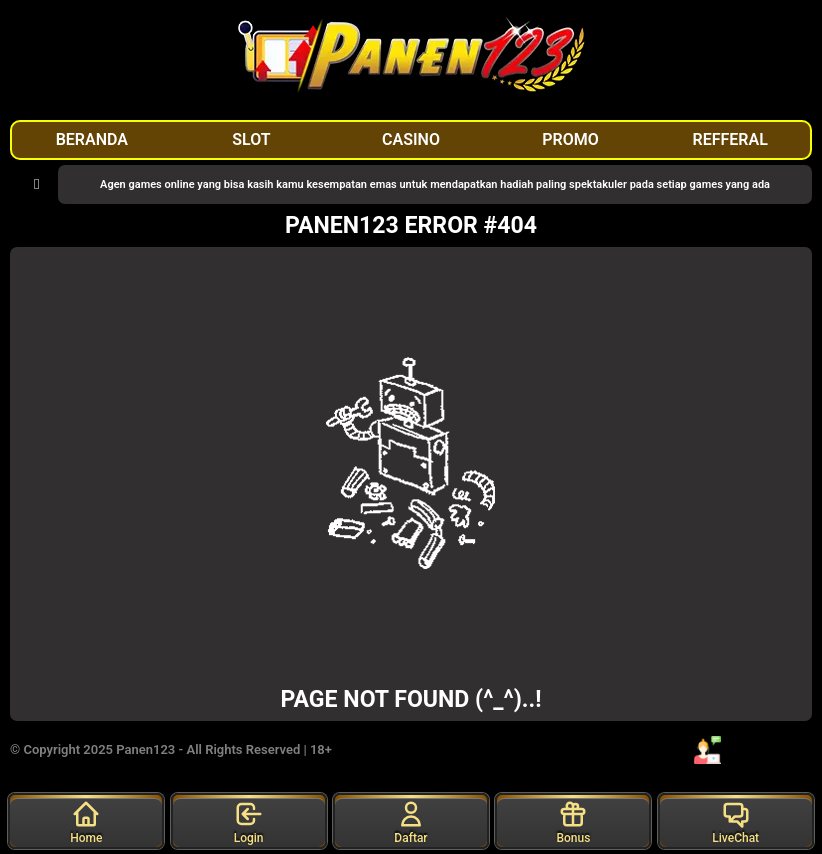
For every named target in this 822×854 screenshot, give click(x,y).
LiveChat (735, 822)
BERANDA (92, 139)
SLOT (251, 139)
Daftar (410, 822)
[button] (36, 184)
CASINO (411, 139)
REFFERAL (730, 139)
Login (249, 822)
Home (86, 822)
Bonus (573, 822)
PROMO (570, 139)
